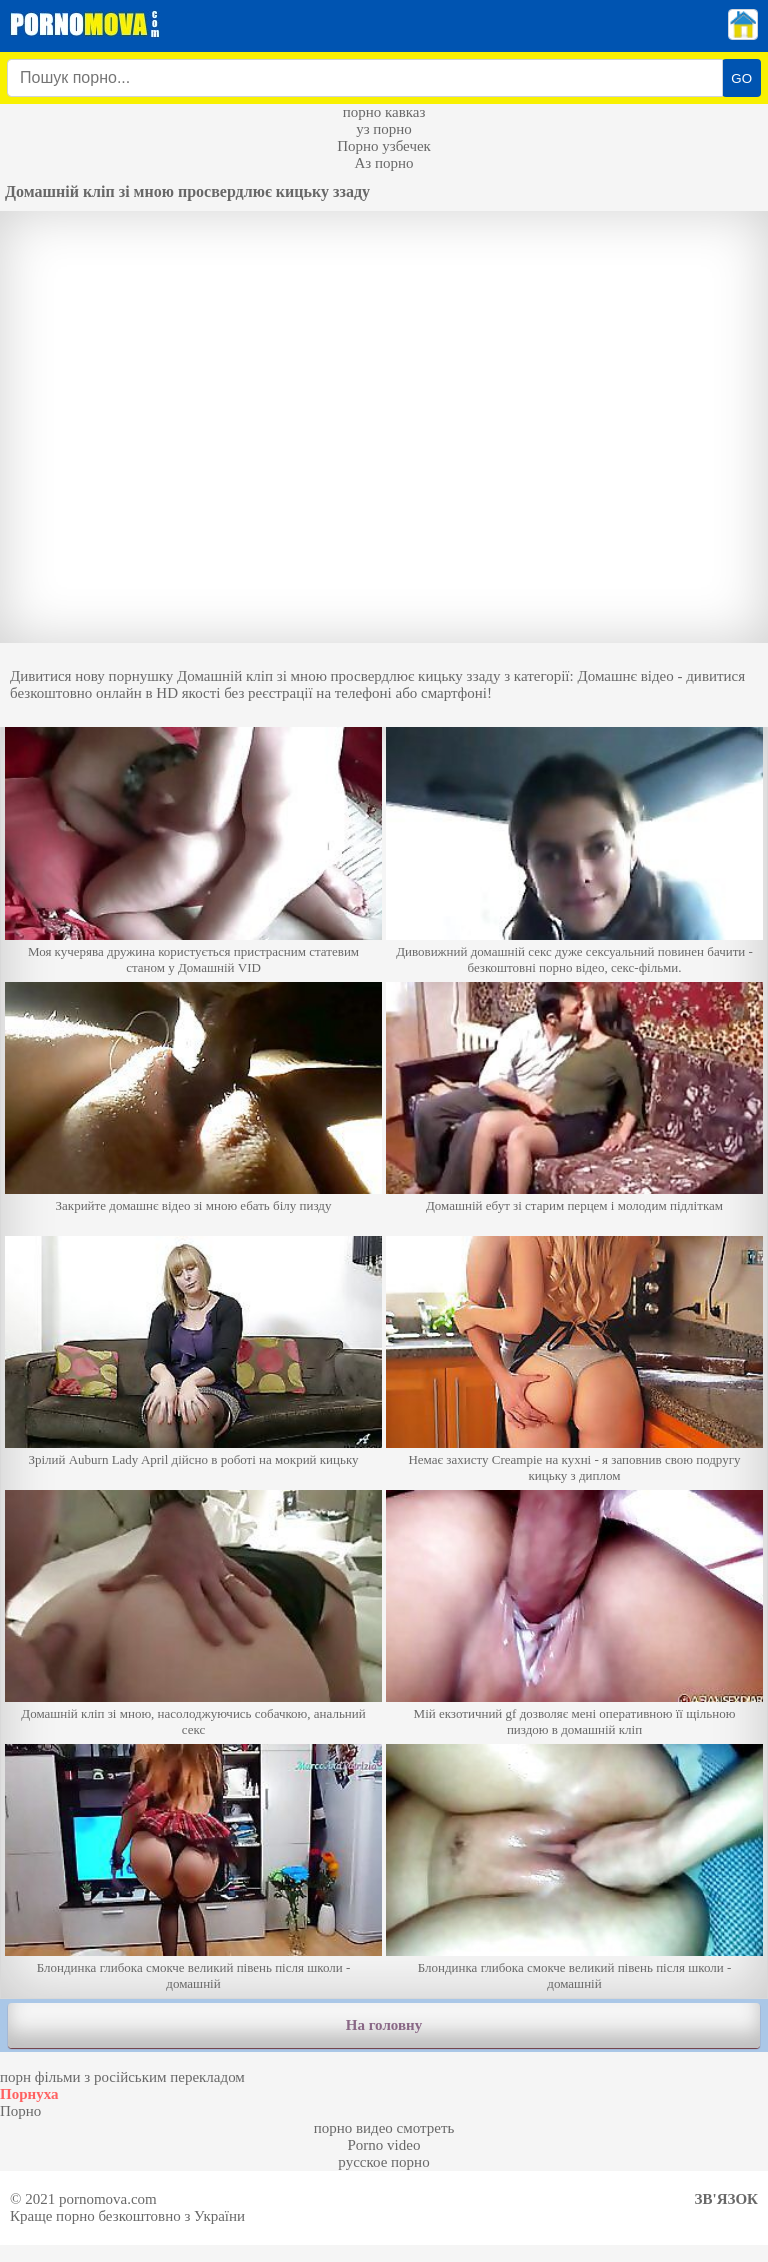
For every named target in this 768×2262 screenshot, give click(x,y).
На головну (384, 2025)
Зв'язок (726, 2199)
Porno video (384, 2145)
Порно (20, 2111)
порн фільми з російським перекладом (122, 2077)
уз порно (384, 129)
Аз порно (383, 163)
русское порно (383, 2162)
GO (741, 78)
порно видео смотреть (384, 2128)
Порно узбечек (384, 146)
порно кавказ (384, 112)
